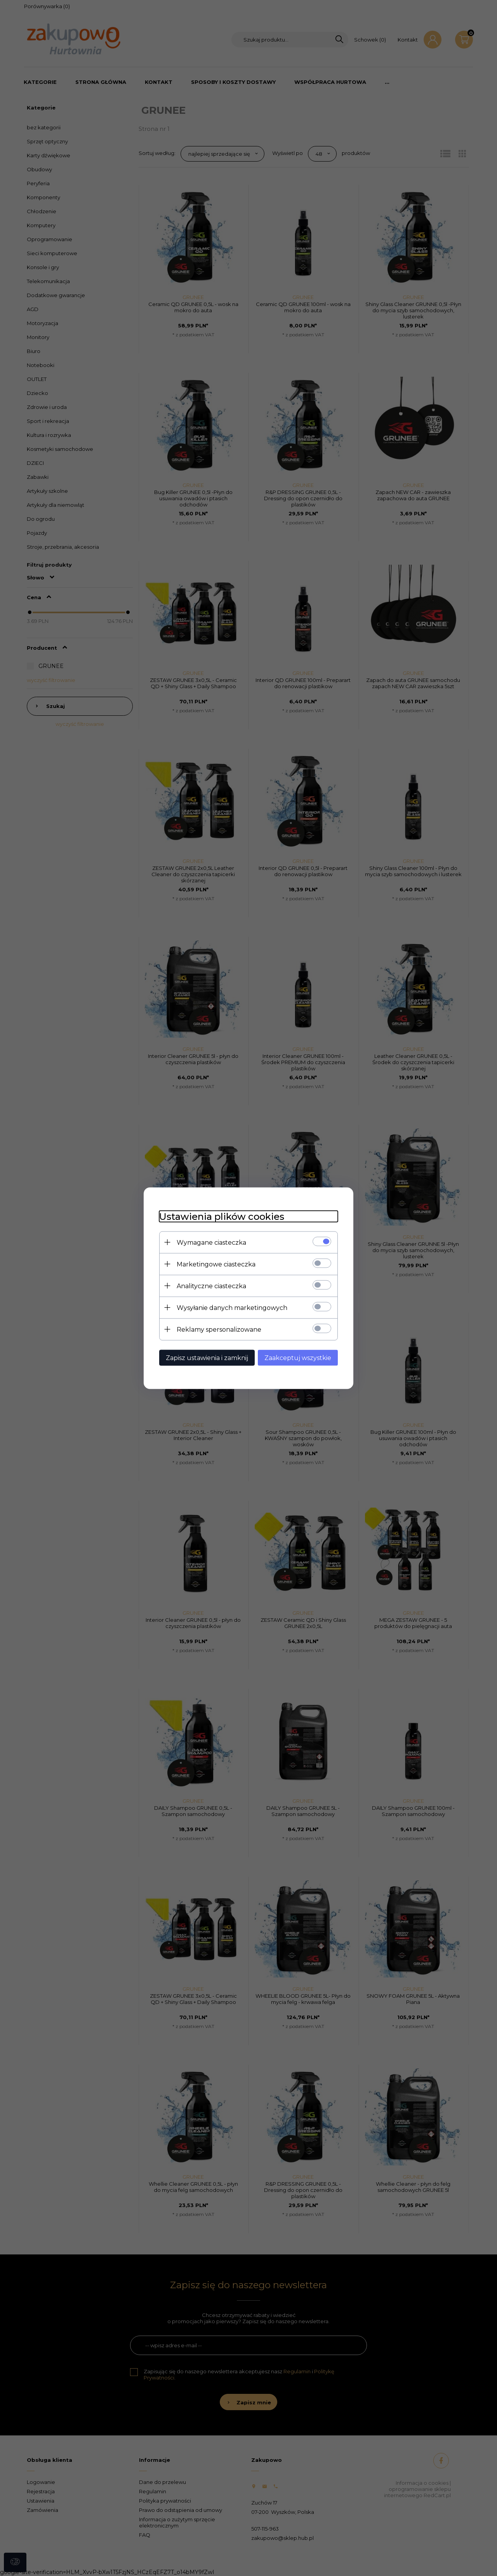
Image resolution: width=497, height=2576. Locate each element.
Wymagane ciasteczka (211, 1242)
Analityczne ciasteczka (211, 1285)
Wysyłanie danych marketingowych (232, 1307)
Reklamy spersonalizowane (219, 1329)
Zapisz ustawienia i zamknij (207, 1357)
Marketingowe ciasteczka (216, 1264)
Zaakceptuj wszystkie (297, 1357)
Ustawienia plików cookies (221, 1216)
